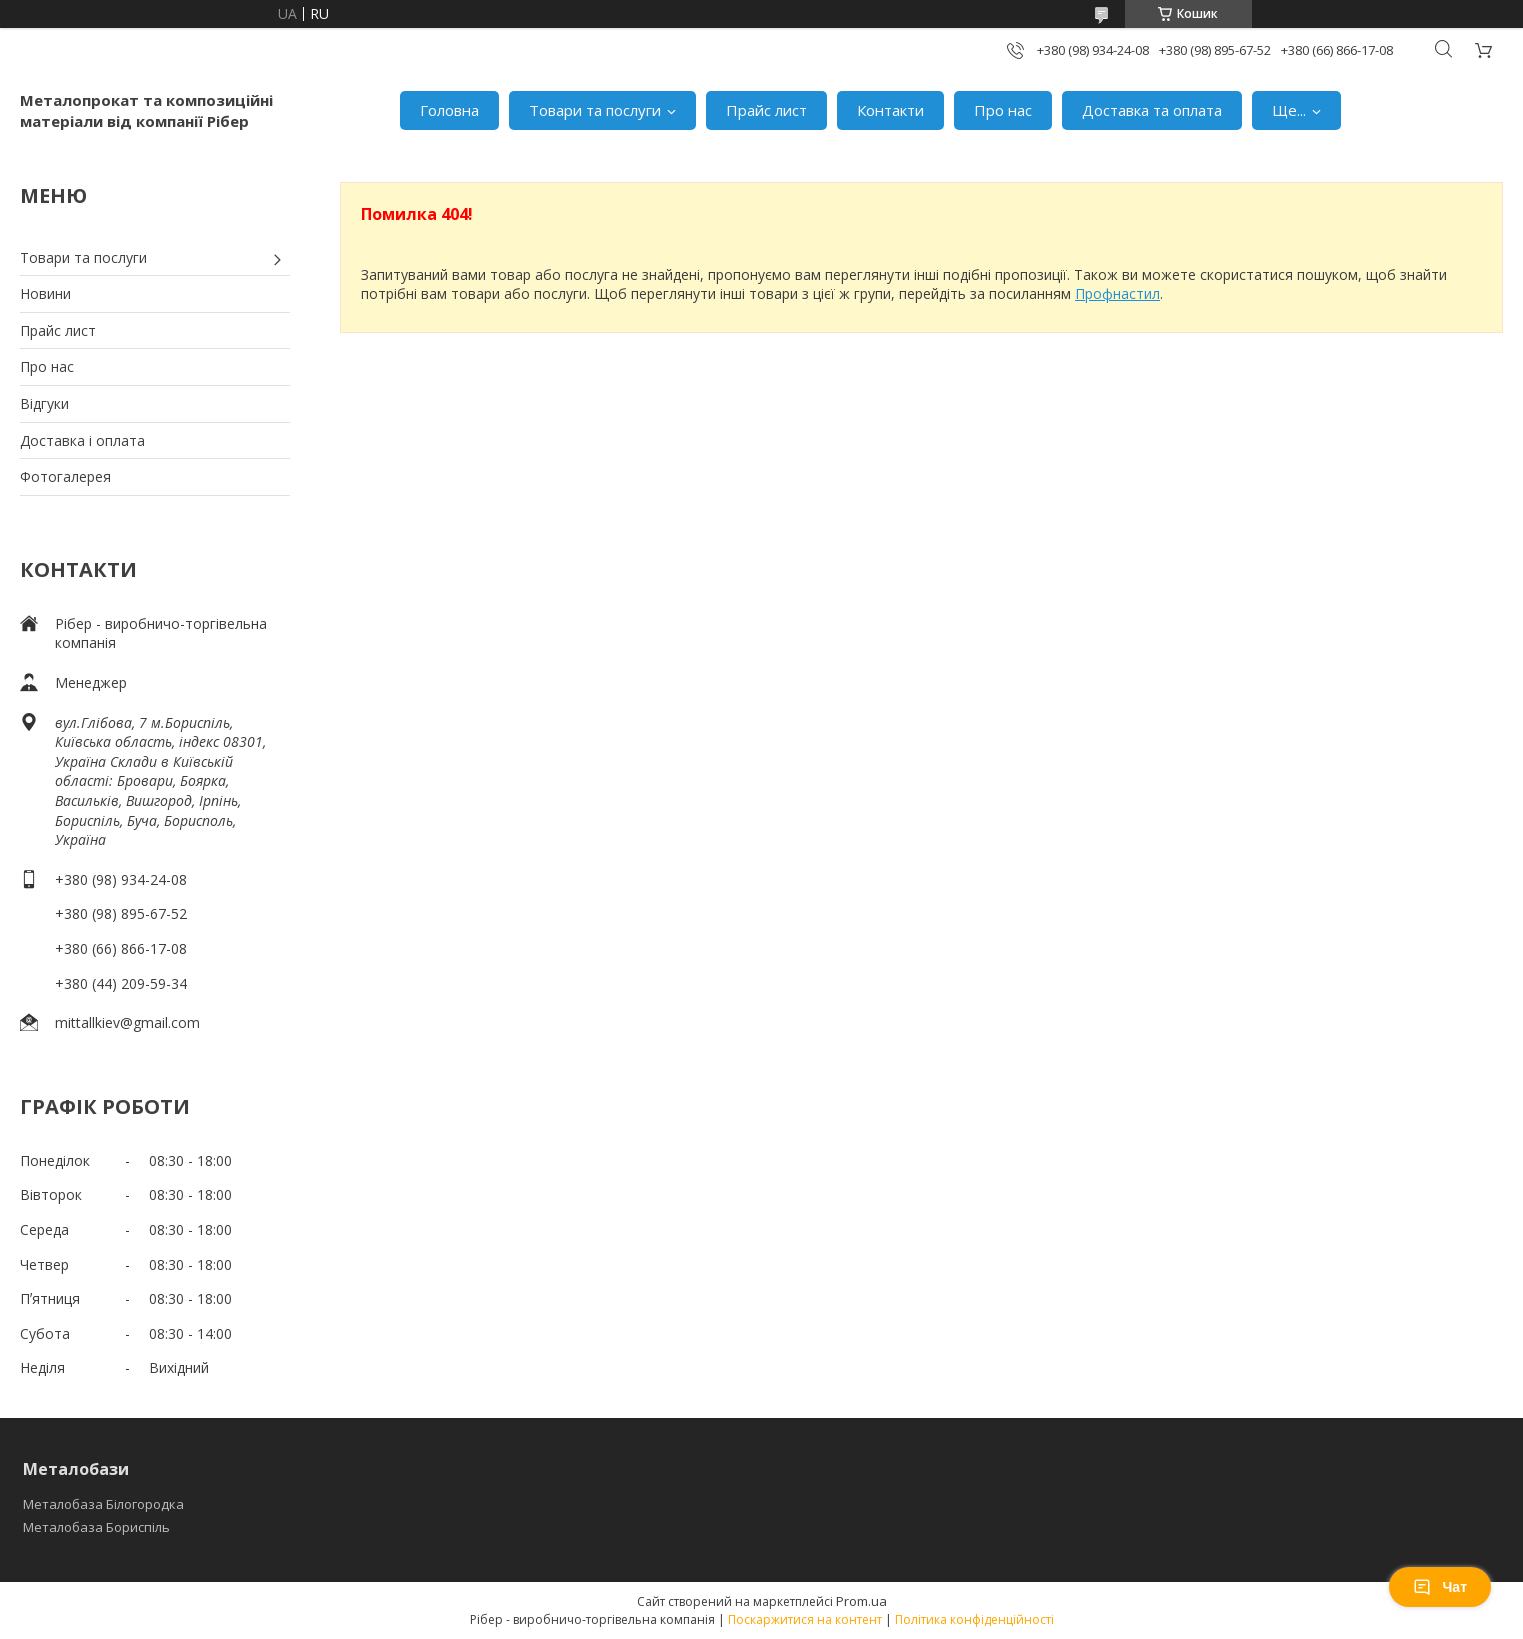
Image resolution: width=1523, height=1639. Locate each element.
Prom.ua (861, 1601)
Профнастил (1117, 293)
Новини (45, 293)
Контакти (890, 110)
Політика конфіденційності (974, 1619)
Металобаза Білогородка (103, 1504)
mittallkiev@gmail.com (127, 1022)
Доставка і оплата (82, 440)
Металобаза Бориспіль (96, 1527)
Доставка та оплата (1152, 110)
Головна (449, 110)
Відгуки (44, 403)
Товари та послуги (595, 110)
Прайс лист (766, 110)
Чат (1440, 1587)
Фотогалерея (65, 476)
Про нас (1003, 110)
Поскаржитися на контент (805, 1619)
